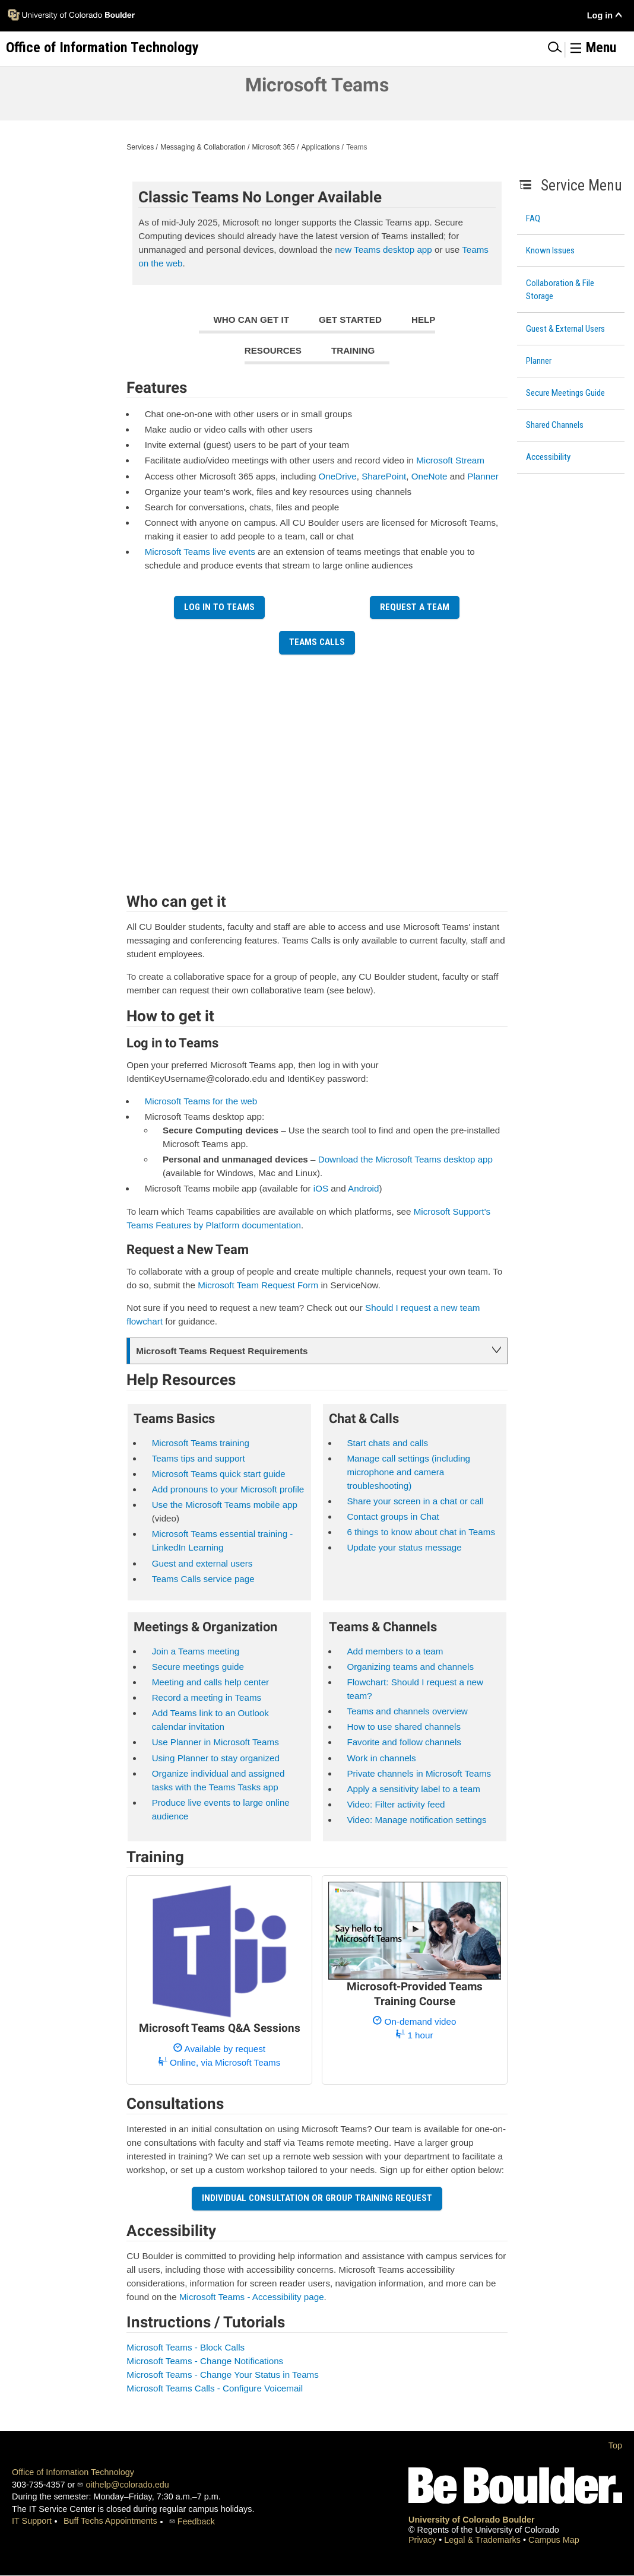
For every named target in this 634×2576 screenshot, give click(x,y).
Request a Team (414, 607)
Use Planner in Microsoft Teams (215, 1742)
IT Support (32, 2521)
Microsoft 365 (273, 147)
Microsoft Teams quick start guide (219, 1474)
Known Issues (550, 250)
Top (615, 2445)
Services (140, 147)
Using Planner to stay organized (216, 1758)
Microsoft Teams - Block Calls (185, 2347)
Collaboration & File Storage (560, 290)
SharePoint (384, 476)
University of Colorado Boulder (471, 2519)
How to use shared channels (404, 1726)
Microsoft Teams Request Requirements (222, 1351)
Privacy (423, 2540)
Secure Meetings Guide (565, 392)
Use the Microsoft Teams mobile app (224, 1505)
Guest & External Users (565, 328)
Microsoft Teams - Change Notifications (204, 2361)
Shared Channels (555, 425)
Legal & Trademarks (483, 2540)
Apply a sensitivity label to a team (413, 1789)
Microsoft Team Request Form (258, 1285)
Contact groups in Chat (393, 1516)
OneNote (429, 476)
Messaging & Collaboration (202, 147)
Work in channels (381, 1758)
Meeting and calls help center (211, 1682)
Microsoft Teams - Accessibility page (251, 2297)
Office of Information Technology (73, 2472)
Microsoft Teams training (200, 1443)
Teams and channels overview (407, 1711)
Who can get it (251, 320)
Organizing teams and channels (410, 1667)
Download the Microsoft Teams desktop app (405, 1159)
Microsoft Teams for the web (201, 1101)
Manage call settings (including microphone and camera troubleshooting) (408, 1472)
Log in (600, 15)
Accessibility (548, 457)
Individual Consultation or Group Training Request (317, 2198)
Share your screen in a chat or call (415, 1501)
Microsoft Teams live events (200, 552)
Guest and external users (202, 1563)
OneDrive (338, 476)
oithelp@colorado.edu (127, 2484)
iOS (320, 1188)
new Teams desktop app (383, 249)
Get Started (350, 320)
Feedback (196, 2521)
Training (353, 350)
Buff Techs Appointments (110, 2521)
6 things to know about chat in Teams (421, 1532)
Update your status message (404, 1547)
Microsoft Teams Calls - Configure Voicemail (214, 2388)
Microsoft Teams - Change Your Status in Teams (222, 2374)
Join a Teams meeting (195, 1651)
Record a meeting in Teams (207, 1697)
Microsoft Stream (450, 460)
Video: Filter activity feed (396, 1804)
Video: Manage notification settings (416, 1820)
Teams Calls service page (203, 1579)
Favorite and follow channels (404, 1742)
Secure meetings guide (198, 1667)
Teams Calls (317, 642)
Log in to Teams (219, 607)
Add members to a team (395, 1651)
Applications (320, 147)
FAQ (533, 218)
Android (363, 1188)
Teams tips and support (198, 1458)
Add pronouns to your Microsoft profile (228, 1489)
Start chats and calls (387, 1443)
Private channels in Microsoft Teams (419, 1773)
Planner (538, 360)
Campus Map (553, 2540)
